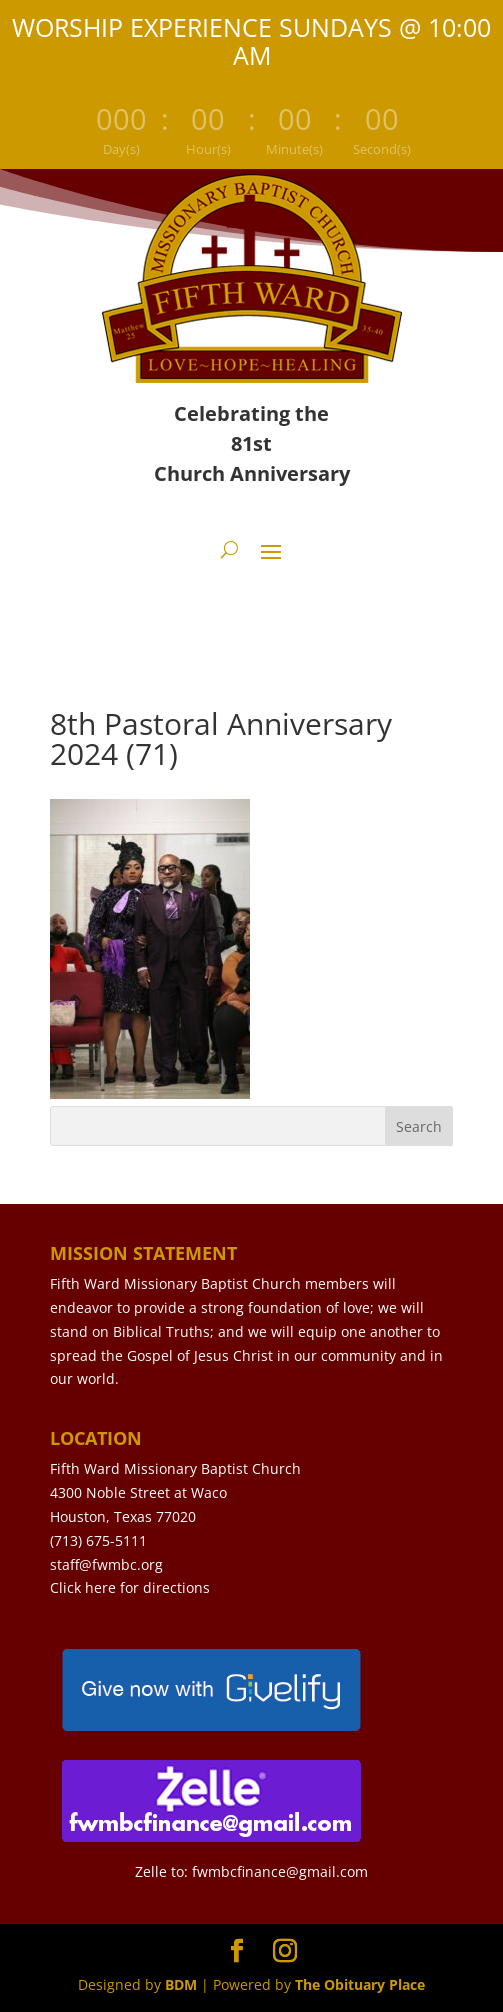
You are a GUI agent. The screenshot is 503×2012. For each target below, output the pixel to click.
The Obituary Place (360, 1984)
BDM (181, 1984)
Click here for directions (130, 1587)
